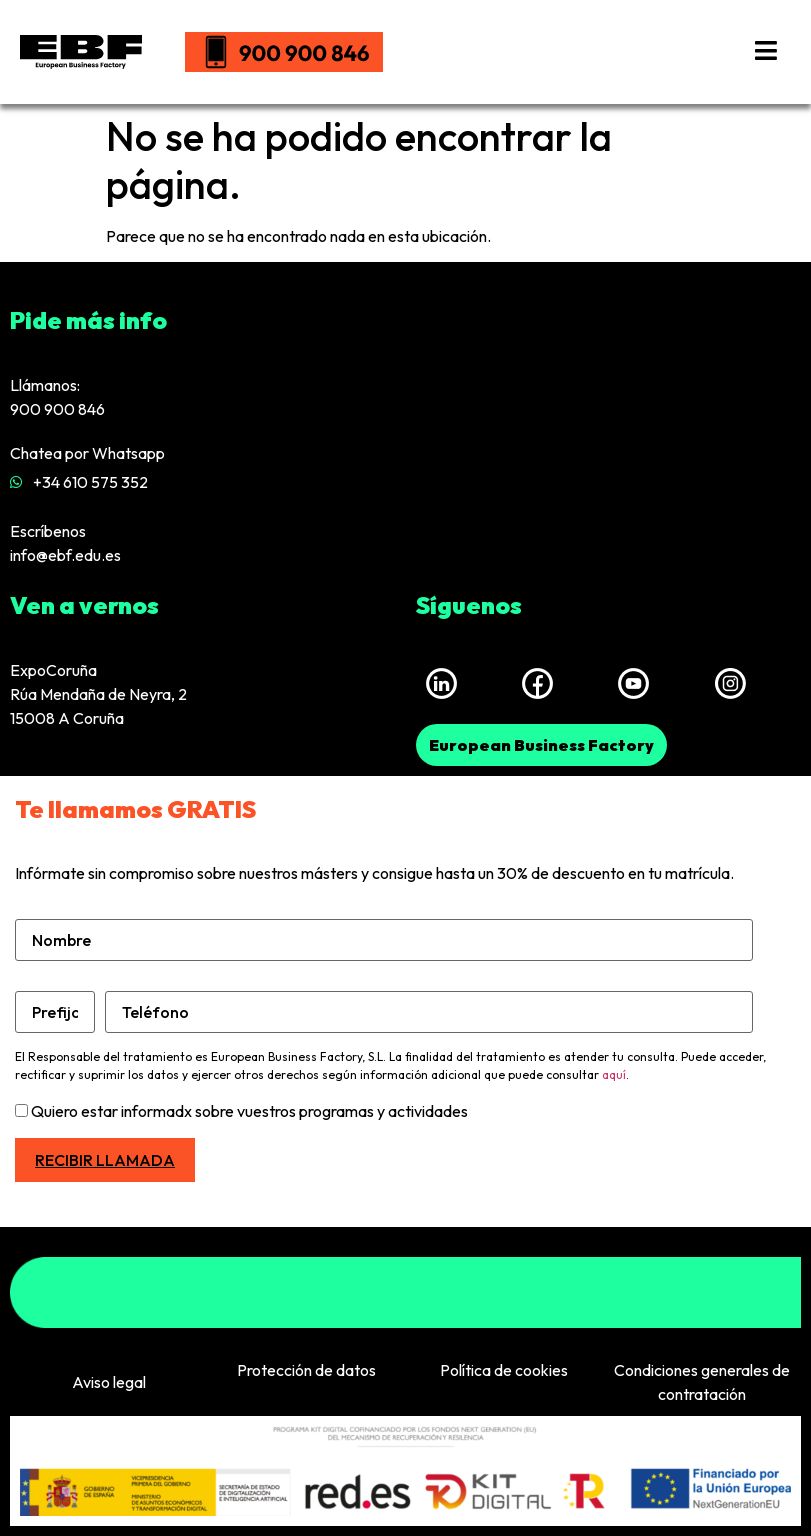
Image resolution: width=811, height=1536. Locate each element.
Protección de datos (306, 1370)
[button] (541, 745)
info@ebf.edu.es (65, 555)
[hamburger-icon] (766, 52)
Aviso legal (109, 1382)
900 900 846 (57, 409)
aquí (614, 1074)
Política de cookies (504, 1370)
